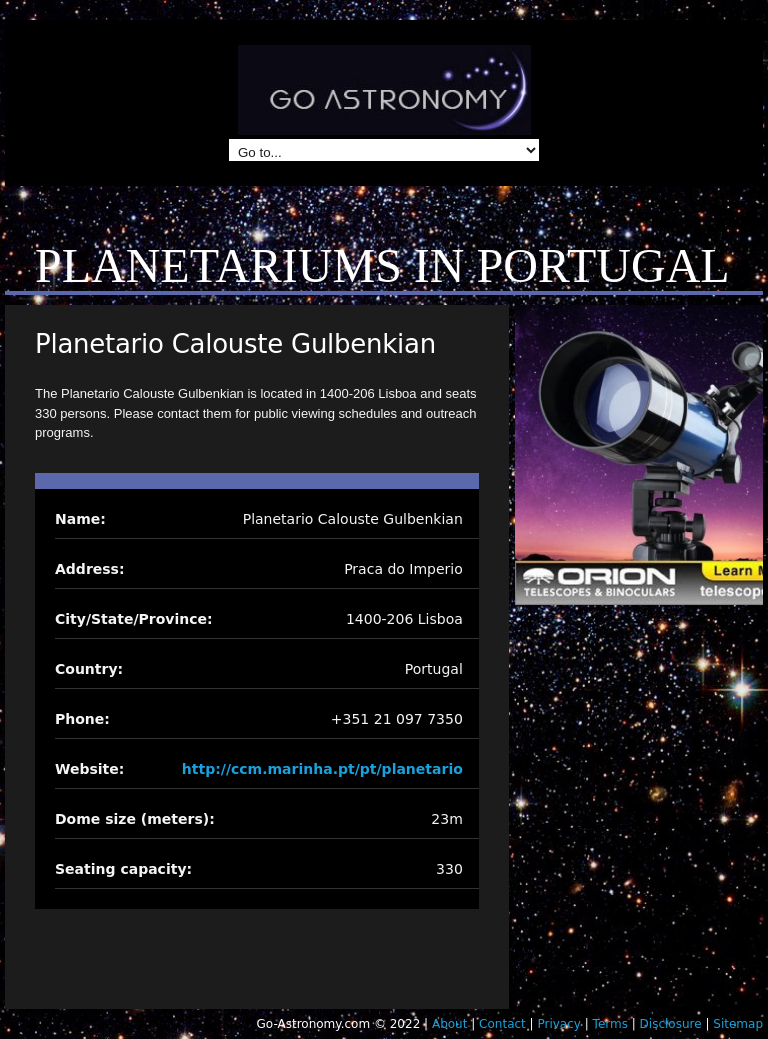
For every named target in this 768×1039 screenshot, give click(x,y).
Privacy (558, 1024)
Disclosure (671, 1024)
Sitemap (738, 1024)
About (449, 1024)
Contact (502, 1024)
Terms (610, 1024)
